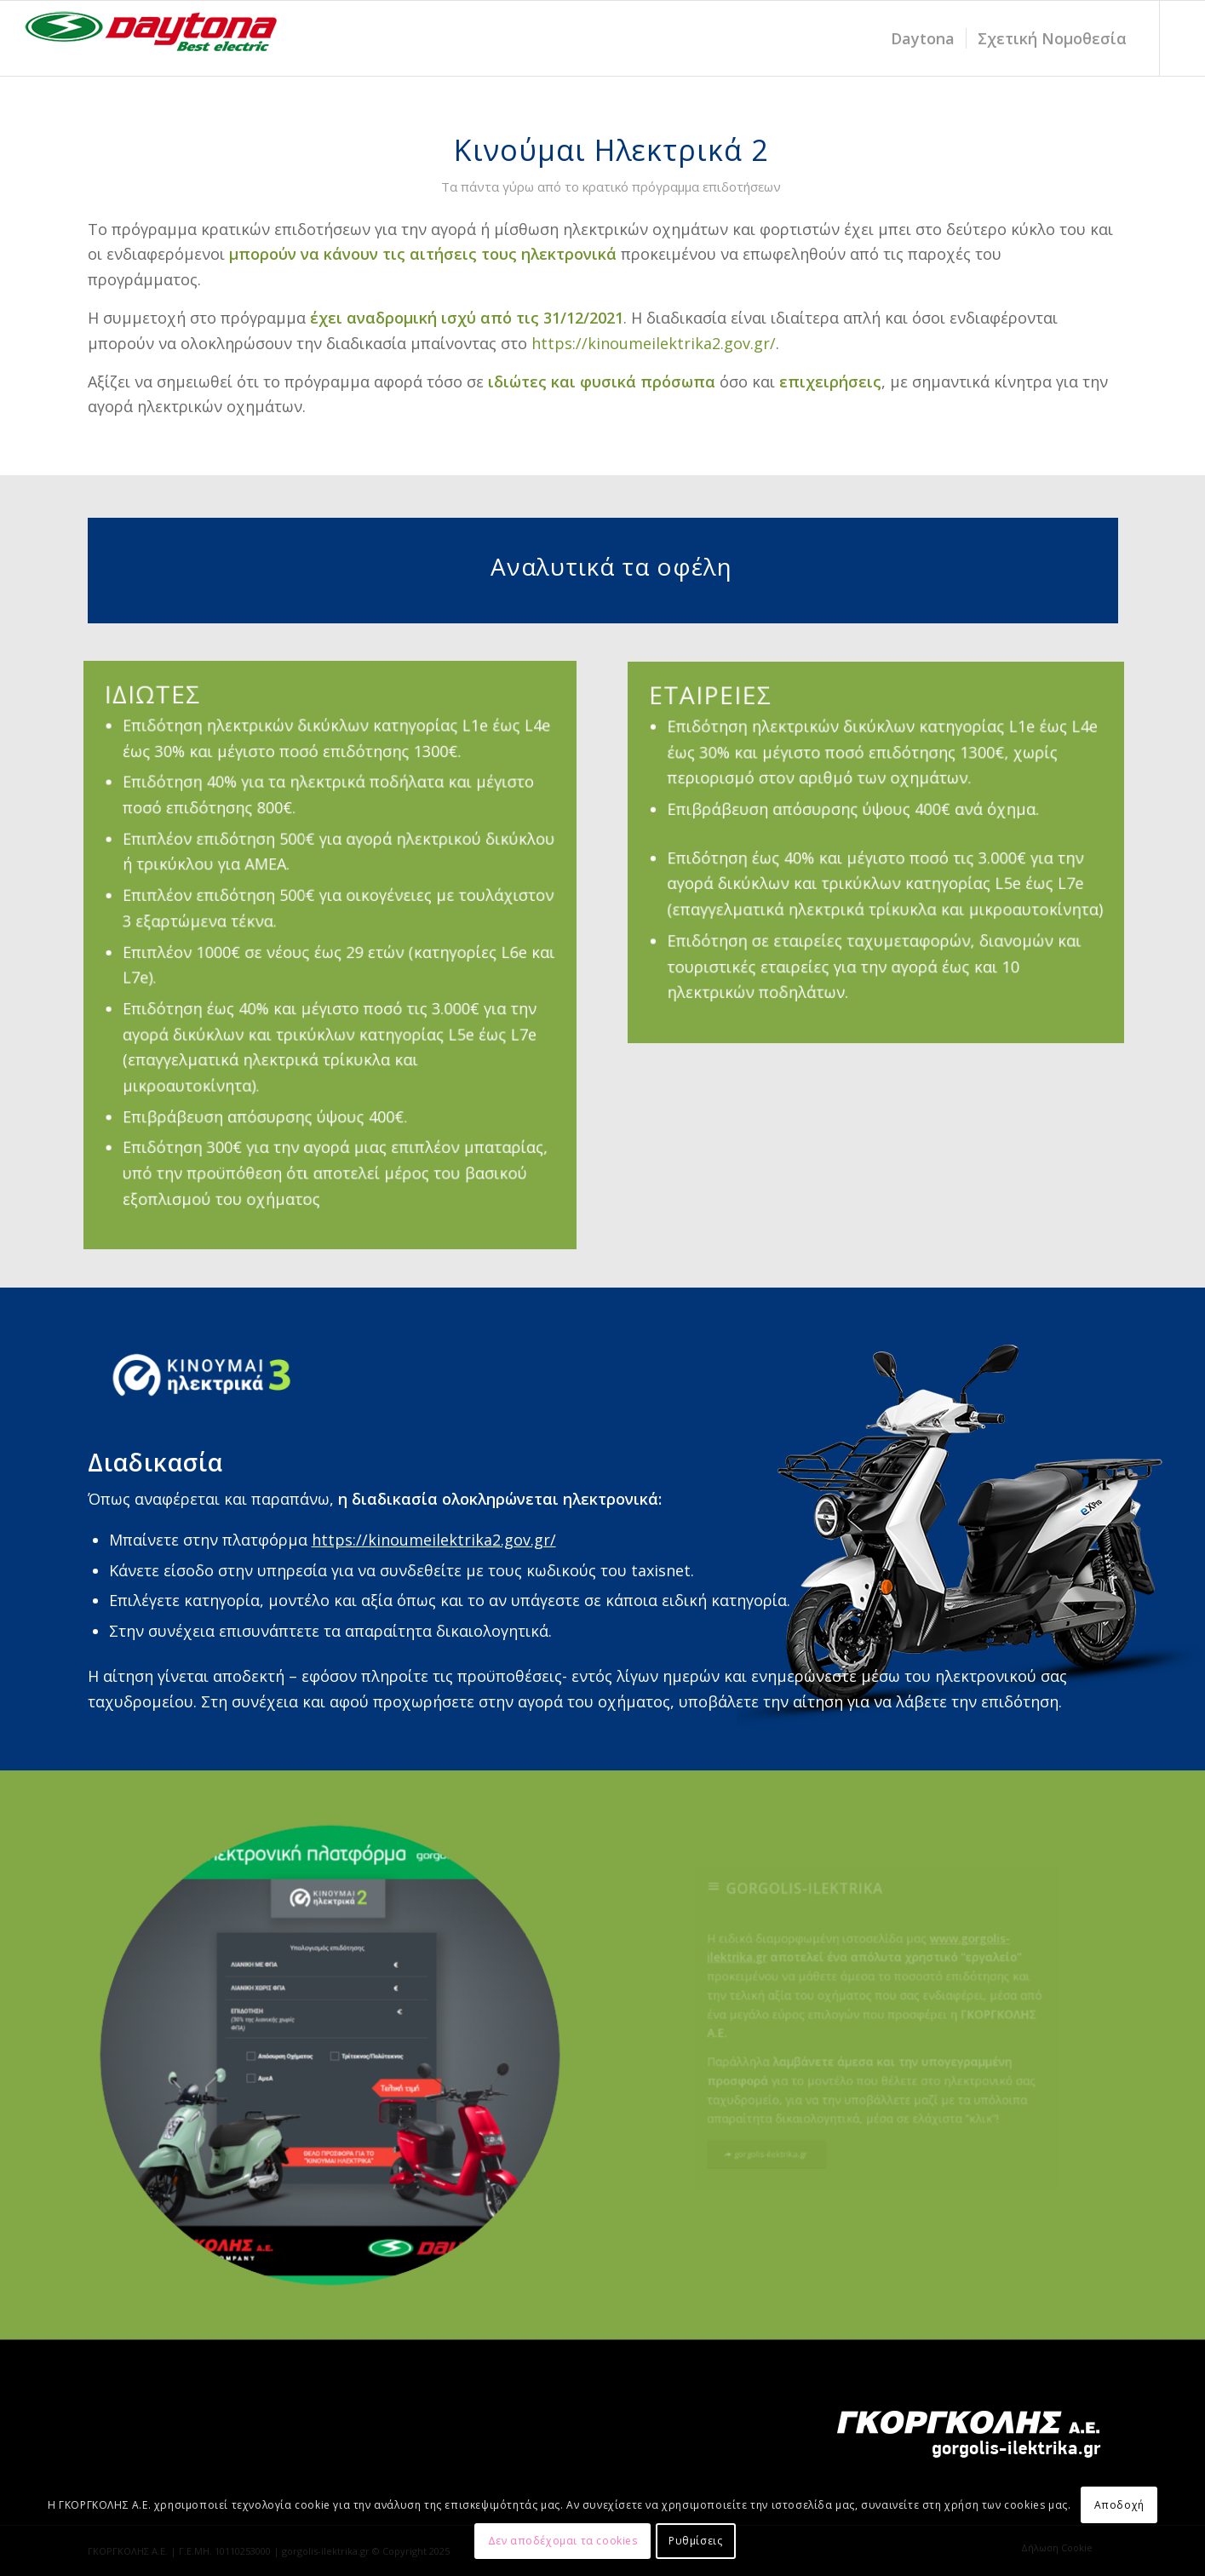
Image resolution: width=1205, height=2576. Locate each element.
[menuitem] (923, 38)
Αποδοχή (1119, 2505)
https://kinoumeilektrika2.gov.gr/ (653, 343)
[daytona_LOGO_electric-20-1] (151, 38)
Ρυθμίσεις (695, 2540)
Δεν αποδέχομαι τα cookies (563, 2540)
